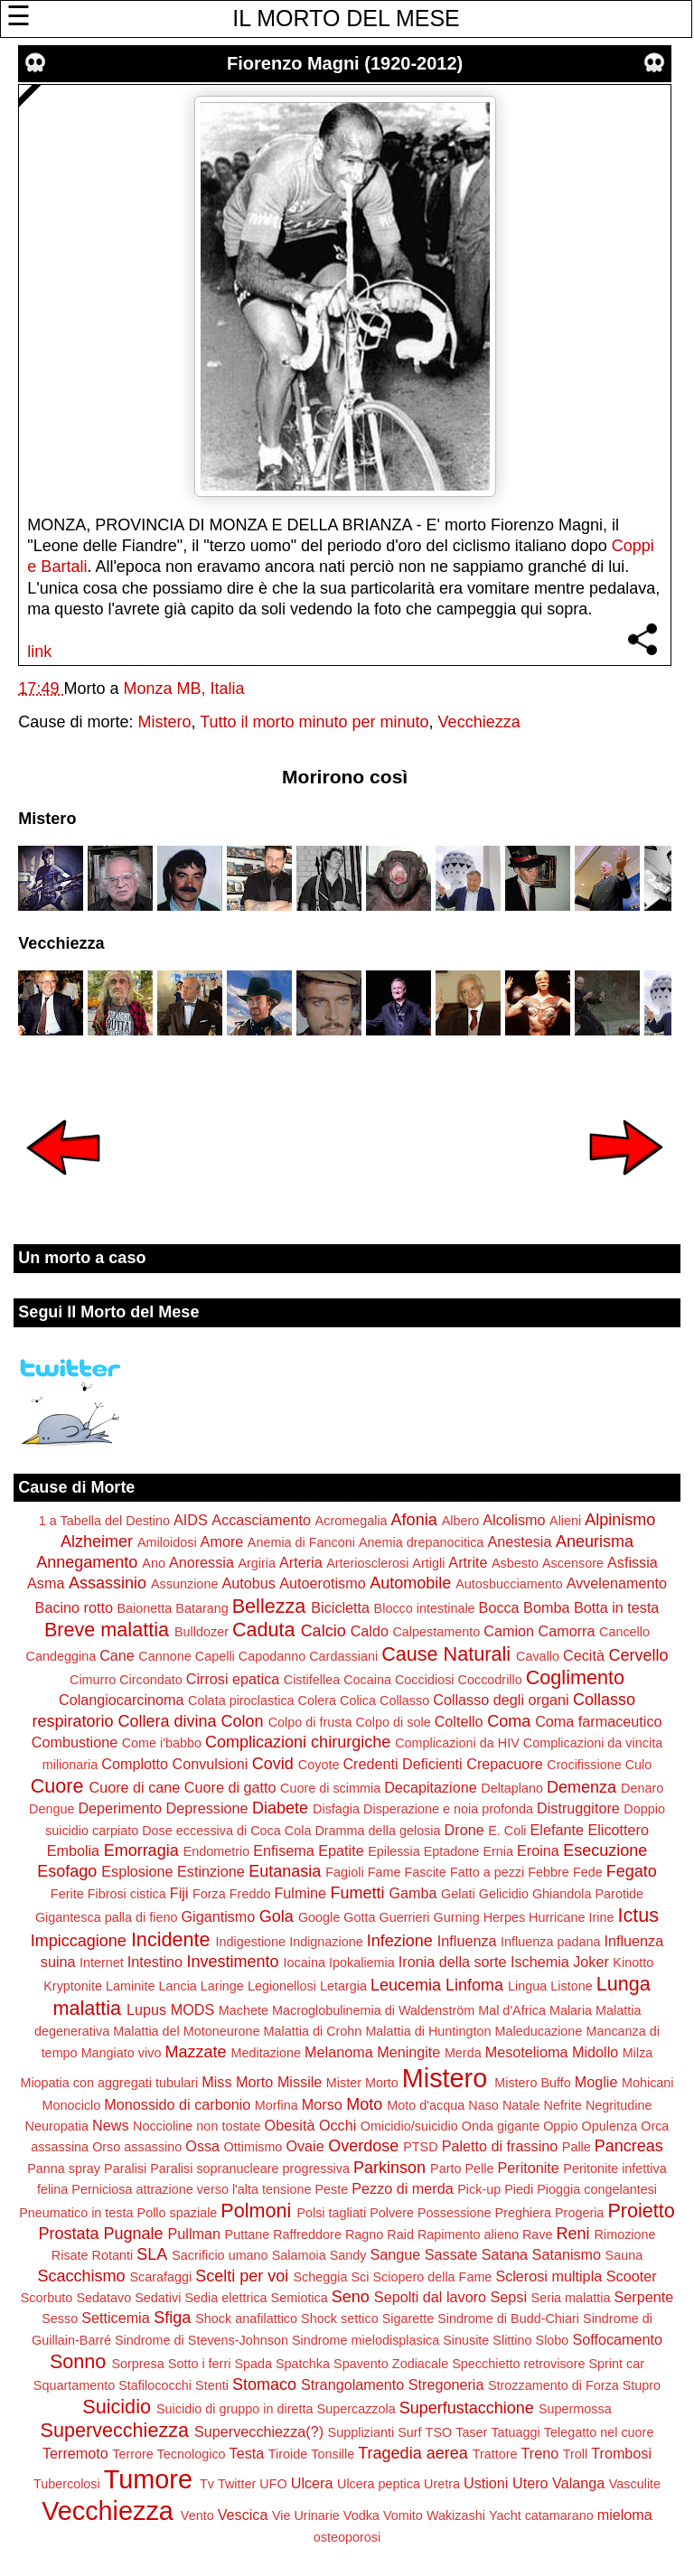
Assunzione (184, 1584)
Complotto (134, 1764)
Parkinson (389, 2168)
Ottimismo (253, 2147)
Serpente (644, 2297)
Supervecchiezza (115, 2430)
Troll (575, 2454)
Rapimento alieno (468, 2234)
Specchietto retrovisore (518, 2363)
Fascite (424, 1872)
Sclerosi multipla (548, 2276)
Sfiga (172, 2318)
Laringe (222, 1986)
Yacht (505, 2515)
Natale (521, 2105)
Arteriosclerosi (367, 1563)
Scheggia (320, 2277)
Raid (400, 2234)
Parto (445, 2168)
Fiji (179, 1893)
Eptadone (452, 1851)
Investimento (233, 1962)
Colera (317, 1700)
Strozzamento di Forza (553, 2385)
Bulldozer (201, 1632)
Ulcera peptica (378, 2484)
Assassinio (107, 1583)
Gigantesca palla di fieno (106, 1917)
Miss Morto (237, 2082)
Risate (70, 2255)
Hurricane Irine (571, 1917)
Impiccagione (79, 1941)
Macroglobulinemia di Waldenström (373, 2010)
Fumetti (357, 1893)
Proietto (640, 2210)
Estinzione (211, 1871)
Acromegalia (351, 1520)
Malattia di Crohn (313, 2031)
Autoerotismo (322, 1583)
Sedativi (158, 2297)
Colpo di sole (392, 1722)
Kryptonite (72, 1986)
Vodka (361, 2515)
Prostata (68, 2234)
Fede (588, 1872)
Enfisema (283, 1850)
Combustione (74, 1742)
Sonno (78, 2361)
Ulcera (312, 2483)
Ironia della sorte (453, 1961)
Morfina (276, 2105)
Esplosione (137, 1871)
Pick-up (479, 2189)
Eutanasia (285, 1871)
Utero (530, 2483)
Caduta (263, 1629)
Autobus (248, 1583)
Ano (153, 1563)
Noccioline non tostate (197, 2126)
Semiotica (299, 2297)
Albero (461, 1520)
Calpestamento (436, 1632)
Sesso (60, 2318)
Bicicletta (340, 1607)
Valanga (578, 2483)
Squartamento (74, 2385)
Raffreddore (307, 2234)
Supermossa (575, 2409)
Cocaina (367, 1679)
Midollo (595, 2052)
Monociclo (71, 2105)
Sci (360, 2277)
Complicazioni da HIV (457, 1743)
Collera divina (167, 1721)
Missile (299, 2082)
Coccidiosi (425, 1679)
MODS (193, 2009)
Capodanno (272, 1656)
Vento (197, 2515)
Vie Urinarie (306, 2515)
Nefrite (562, 2105)
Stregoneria (446, 2384)
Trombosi (621, 2453)
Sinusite (466, 2340)
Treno (540, 2453)
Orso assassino (137, 2147)
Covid (273, 1764)
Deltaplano (512, 1788)
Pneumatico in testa (76, 2213)
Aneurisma (594, 1541)
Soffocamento (617, 2339)
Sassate (451, 2254)
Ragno (364, 2234)
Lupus (146, 2009)
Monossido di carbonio (177, 2104)
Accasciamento (261, 1520)
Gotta (359, 1917)
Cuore (57, 1786)
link (39, 651)
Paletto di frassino (500, 2146)
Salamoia (299, 2255)
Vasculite (635, 2484)
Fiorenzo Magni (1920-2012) (345, 63)
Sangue (395, 2254)
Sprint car (616, 2363)
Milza (638, 2053)
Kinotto (633, 1962)
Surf (409, 2432)
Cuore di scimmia (330, 1788)
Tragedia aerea (412, 2453)
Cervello (638, 1655)
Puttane (247, 2234)
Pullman (194, 2233)
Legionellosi (282, 1986)
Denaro (642, 1788)
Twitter (237, 2484)
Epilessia (394, 1851)
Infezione (400, 1941)
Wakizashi (456, 2515)
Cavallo (537, 1656)
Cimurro (93, 1679)
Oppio (560, 2126)
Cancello (624, 1632)
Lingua (527, 1986)
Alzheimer (97, 1541)
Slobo (552, 2340)
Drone (464, 1830)
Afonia (414, 1520)
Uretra (442, 2484)
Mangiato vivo (121, 2053)
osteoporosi (347, 2537)
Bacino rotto (74, 1607)
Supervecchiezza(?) (259, 2431)
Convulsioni (211, 1764)
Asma (45, 1583)
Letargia (343, 1986)
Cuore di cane (135, 1787)
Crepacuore (504, 1764)
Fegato (631, 1871)
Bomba (546, 1607)
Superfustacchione (466, 2408)
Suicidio (116, 2406)
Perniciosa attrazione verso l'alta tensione (191, 2189)
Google (319, 1917)
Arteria (301, 1562)
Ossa (202, 2146)
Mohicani (648, 2082)
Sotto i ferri (199, 2363)
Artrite (467, 1562)
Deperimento (120, 1808)
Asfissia (632, 1562)
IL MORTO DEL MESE (345, 18)
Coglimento (575, 1677)
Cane (117, 1655)
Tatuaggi (515, 2432)
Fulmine (300, 1893)
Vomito (403, 2515)
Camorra (567, 1631)
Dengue (51, 1809)
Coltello (459, 1721)
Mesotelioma (526, 2052)
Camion (508, 1631)
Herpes (504, 1917)
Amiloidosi (167, 1542)
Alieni (565, 1520)
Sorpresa (137, 2363)
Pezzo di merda (402, 2188)
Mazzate (195, 2052)
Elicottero (617, 1830)
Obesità (290, 2125)
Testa (247, 2453)
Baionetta (144, 1608)
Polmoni (255, 2210)
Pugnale (133, 2234)
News (110, 2125)
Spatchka (303, 2363)
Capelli (215, 1656)
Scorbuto (47, 2297)
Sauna (624, 2255)
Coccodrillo (490, 1679)
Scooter (631, 2276)
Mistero (164, 722)
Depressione (207, 1808)
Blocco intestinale (424, 1608)
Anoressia (201, 1562)
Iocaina (304, 1962)
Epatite (340, 1850)
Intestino (155, 1961)
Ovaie (305, 2146)
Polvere (392, 2213)
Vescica (243, 2514)
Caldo (370, 1631)
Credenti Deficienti (402, 1764)
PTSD (420, 2147)
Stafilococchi (155, 2385)
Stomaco (264, 2384)
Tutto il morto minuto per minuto (314, 722)
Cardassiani (343, 1656)
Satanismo (566, 2254)
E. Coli (507, 1830)
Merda (463, 2053)
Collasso (404, 1700)
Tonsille (332, 2454)
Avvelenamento (617, 1583)
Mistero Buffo (532, 2082)
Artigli (428, 1563)
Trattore (495, 2454)
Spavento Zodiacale (390, 2363)
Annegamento (86, 1562)
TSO (439, 2432)
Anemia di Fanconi (301, 1542)
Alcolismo (514, 1520)
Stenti (212, 2385)
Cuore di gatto (230, 1787)
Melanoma (339, 2052)
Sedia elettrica (225, 2297)
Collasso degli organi (500, 1699)
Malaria (570, 2010)
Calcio (323, 1631)
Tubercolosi (66, 2484)
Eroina (538, 1850)
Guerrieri (405, 1917)
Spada (253, 2363)
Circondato (151, 1679)
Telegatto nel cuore (599, 2432)
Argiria (257, 1563)
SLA (151, 2254)
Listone (571, 1986)
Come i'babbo (162, 1743)
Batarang (201, 1608)
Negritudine (619, 2105)
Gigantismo (218, 1916)
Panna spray (63, 2168)
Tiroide (287, 2454)
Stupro (642, 2385)
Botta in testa (617, 1607)
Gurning (457, 1917)
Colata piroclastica (241, 1700)
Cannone (164, 1656)
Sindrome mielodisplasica (365, 2340)
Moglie (596, 2082)
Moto (364, 2104)
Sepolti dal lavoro (430, 2297)
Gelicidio (504, 1894)
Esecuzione (605, 1850)
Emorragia (141, 1850)
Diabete (280, 1808)
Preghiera (523, 2213)
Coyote (319, 1764)
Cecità (584, 1655)
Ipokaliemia (362, 1962)
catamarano (559, 2515)
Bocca (499, 1607)
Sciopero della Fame (432, 2277)
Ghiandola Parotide (587, 1894)
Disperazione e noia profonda (448, 1809)
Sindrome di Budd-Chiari (508, 2318)
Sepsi (509, 2297)
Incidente (171, 1939)
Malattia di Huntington (428, 2031)
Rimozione (625, 2234)
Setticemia (115, 2317)
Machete (243, 2010)
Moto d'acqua (425, 2105)
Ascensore (573, 1563)
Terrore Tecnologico (168, 2454)
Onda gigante (500, 2126)
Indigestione (251, 1941)
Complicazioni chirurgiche (297, 1742)
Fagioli (344, 1872)
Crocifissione (584, 1764)
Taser (471, 2432)
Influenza (467, 1941)
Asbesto (515, 1563)
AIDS (191, 1520)
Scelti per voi (241, 2276)
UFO (272, 2484)
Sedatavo (103, 2297)
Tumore (148, 2479)
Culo (638, 1764)
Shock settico (340, 2318)
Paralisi (125, 2168)
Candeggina (61, 1656)
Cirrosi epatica (232, 1679)
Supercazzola (356, 2409)
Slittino (511, 2340)
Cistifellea (312, 1679)
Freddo (250, 1894)
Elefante (557, 1830)
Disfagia (336, 1809)
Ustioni (486, 2483)
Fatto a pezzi (487, 1872)
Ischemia (540, 1961)
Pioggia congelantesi (597, 2189)
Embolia (73, 1850)
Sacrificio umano (219, 2255)
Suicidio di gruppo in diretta (235, 2409)
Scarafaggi (161, 2277)
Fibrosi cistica (127, 1894)
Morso (322, 2104)
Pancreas (629, 2146)
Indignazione (326, 1941)
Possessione (454, 2213)
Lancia (177, 1986)
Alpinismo (620, 1520)
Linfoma (474, 1985)
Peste (331, 2189)
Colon (242, 1721)
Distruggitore (578, 1808)
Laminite (130, 1986)
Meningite (408, 2052)
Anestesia (519, 1541)
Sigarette (408, 2318)
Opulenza (610, 2126)
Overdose (363, 2146)
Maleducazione (539, 2031)
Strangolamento (352, 2384)
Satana (505, 2254)
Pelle (478, 2168)
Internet (102, 1962)
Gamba (413, 1893)
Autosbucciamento (508, 1584)
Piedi (518, 2189)
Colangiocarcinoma (121, 1699)
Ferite (67, 1894)
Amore (222, 1541)
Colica (358, 1700)
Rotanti (113, 2255)
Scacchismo (81, 2276)
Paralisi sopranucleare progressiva (250, 2168)
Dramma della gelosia (377, 1830)
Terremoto (75, 2453)
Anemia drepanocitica (421, 1542)
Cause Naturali (446, 1654)
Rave (537, 2234)
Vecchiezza (479, 722)
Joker (591, 1961)
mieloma (624, 2514)
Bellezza (269, 1606)
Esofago (67, 1871)
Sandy (348, 2255)
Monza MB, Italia (183, 688)
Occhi (337, 2125)
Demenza (581, 1787)
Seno (351, 2297)
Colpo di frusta (310, 1722)
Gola (276, 1916)
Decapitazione (430, 1787)
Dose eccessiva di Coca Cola (226, 1830)
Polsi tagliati (331, 2213)
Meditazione (265, 2053)
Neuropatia (57, 2126)
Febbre (548, 1872)
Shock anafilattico (246, 2318)
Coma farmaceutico (598, 1721)
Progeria (579, 2213)
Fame (384, 1872)
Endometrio (216, 1851)
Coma (508, 1721)
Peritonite (527, 2167)
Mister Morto (362, 2082)
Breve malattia (106, 1629)
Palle (576, 2147)
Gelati (458, 1894)
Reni (573, 2234)
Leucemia (405, 1985)
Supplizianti (361, 2432)
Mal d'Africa (512, 2010)
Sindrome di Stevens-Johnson (201, 2340)
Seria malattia (571, 2297)
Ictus (638, 1915)
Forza (209, 1894)
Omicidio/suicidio (409, 2126)
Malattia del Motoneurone (186, 2031)
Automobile (410, 1583)
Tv (207, 2484)
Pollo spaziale (177, 2213)
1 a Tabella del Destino (104, 1520)
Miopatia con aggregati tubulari (109, 2082)
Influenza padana (550, 1941)
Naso (483, 2105)
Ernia (498, 1851)
